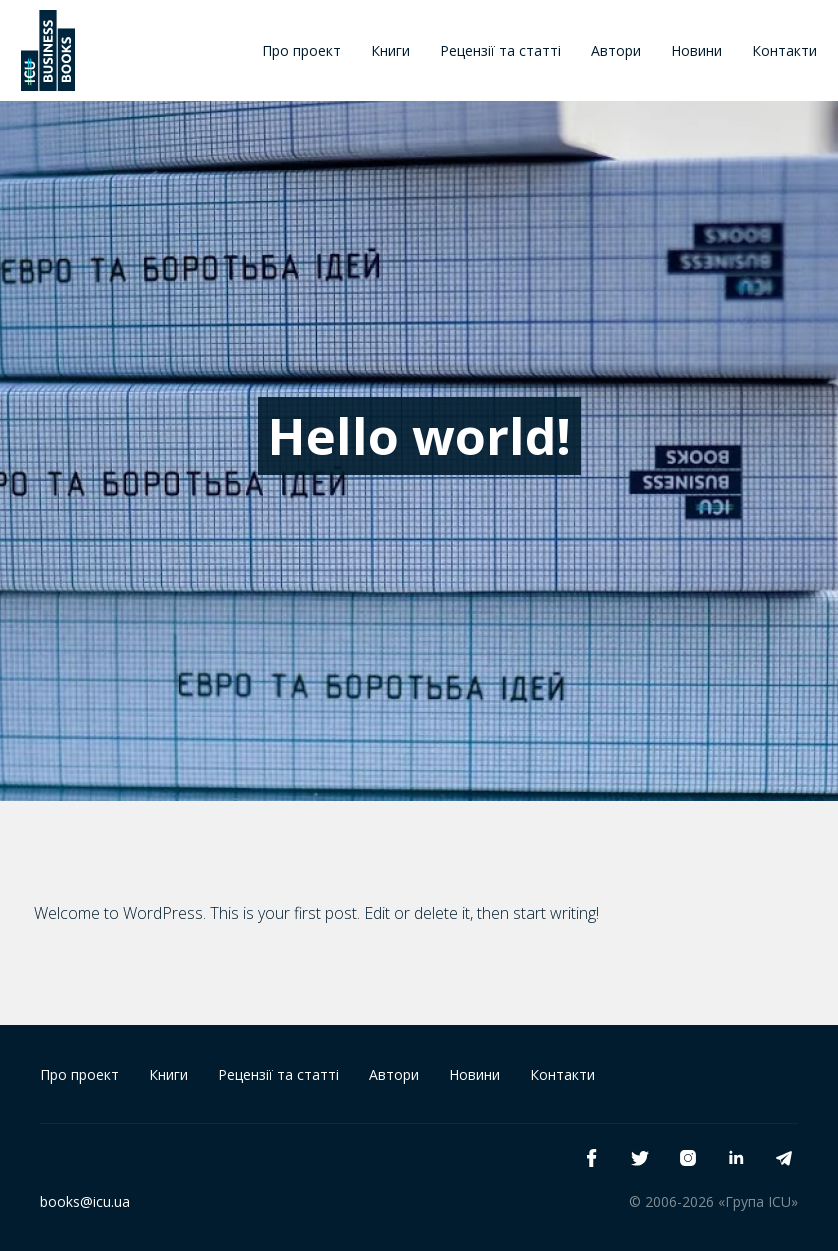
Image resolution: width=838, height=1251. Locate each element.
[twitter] (640, 1158)
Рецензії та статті (500, 50)
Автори (616, 50)
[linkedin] (736, 1158)
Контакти (784, 50)
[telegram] (784, 1158)
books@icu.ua (85, 1201)
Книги (390, 50)
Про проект (301, 50)
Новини (696, 50)
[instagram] (688, 1158)
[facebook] (592, 1158)
